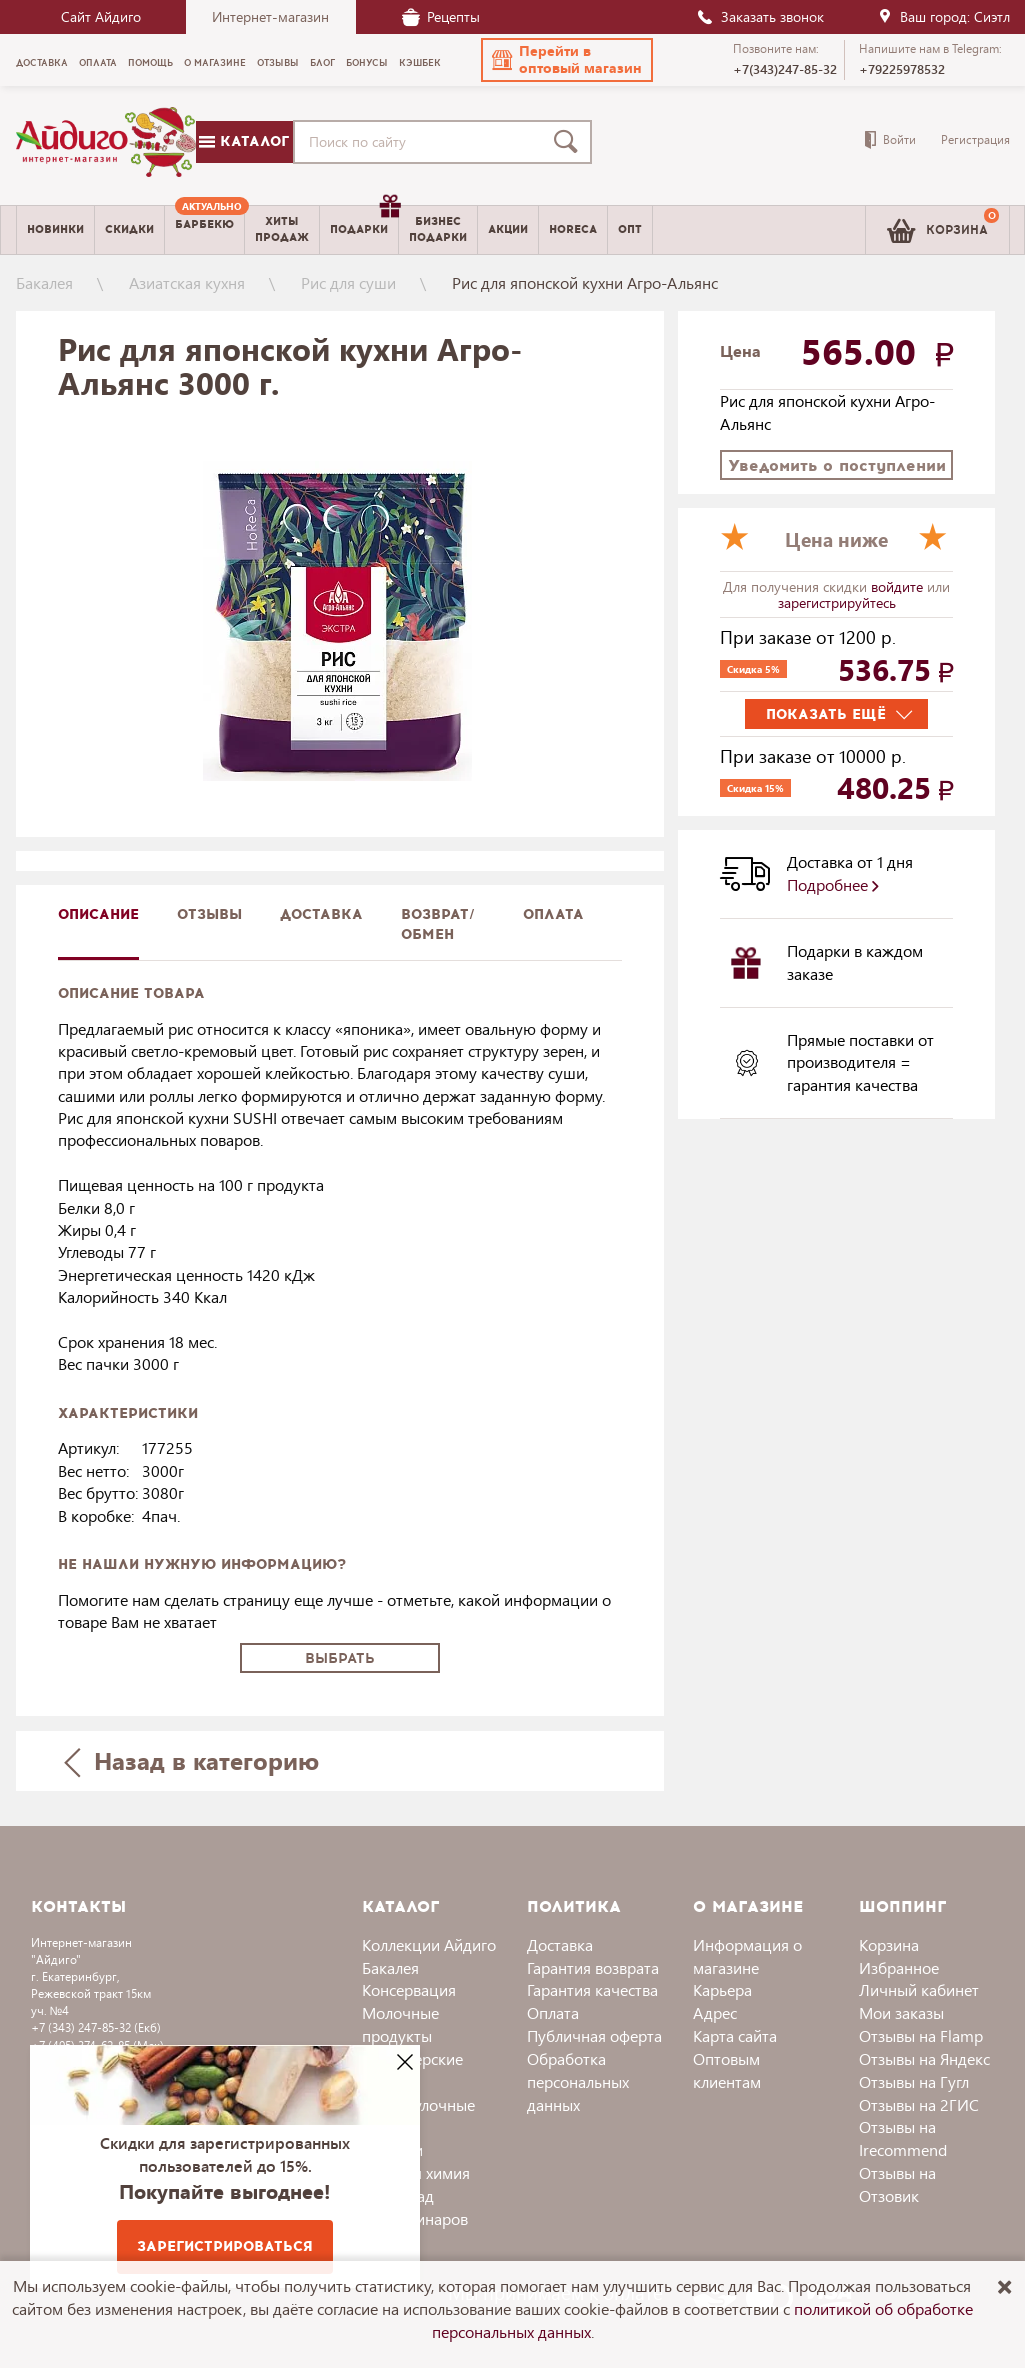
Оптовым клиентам (727, 2070)
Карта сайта (735, 2035)
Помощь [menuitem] (150, 63)
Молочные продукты (400, 2024)
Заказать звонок (760, 16)
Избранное (899, 1967)
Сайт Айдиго (101, 16)
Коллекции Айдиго (429, 1944)
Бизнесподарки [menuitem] (438, 229)
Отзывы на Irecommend (903, 2138)
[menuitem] (204, 230)
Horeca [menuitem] (573, 229)
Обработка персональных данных (578, 2081)
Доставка (560, 1944)
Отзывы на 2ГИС (919, 2104)
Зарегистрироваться (225, 2246)
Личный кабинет (919, 1989)
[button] (567, 60)
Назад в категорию (191, 1760)
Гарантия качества (592, 1989)
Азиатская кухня (187, 282)
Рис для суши (348, 282)
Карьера (722, 1989)
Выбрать (340, 1658)
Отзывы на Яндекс (924, 2058)
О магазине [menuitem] (215, 63)
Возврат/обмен (438, 924)
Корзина (889, 1944)
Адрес (715, 2012)
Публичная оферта (594, 2035)
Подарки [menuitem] (364, 222)
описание (98, 914)
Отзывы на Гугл (914, 2081)
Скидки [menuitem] (129, 229)
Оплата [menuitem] (98, 63)
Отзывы (209, 914)
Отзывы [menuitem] (278, 63)
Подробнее (833, 884)
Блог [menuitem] (322, 63)
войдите (899, 586)
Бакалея (44, 282)
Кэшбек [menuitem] (420, 63)
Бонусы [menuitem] (367, 63)
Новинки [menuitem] (55, 229)
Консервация (409, 1989)
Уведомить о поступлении (837, 465)
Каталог (244, 141)
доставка (321, 914)
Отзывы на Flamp (921, 2035)
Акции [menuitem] (508, 229)
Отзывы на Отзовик (897, 2184)
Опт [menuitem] (630, 229)
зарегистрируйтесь (837, 602)
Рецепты (441, 16)
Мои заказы (901, 2012)
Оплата (553, 914)
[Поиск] (570, 142)
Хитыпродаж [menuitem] (282, 229)
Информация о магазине (747, 1956)
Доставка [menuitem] (42, 63)
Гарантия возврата (593, 1967)
